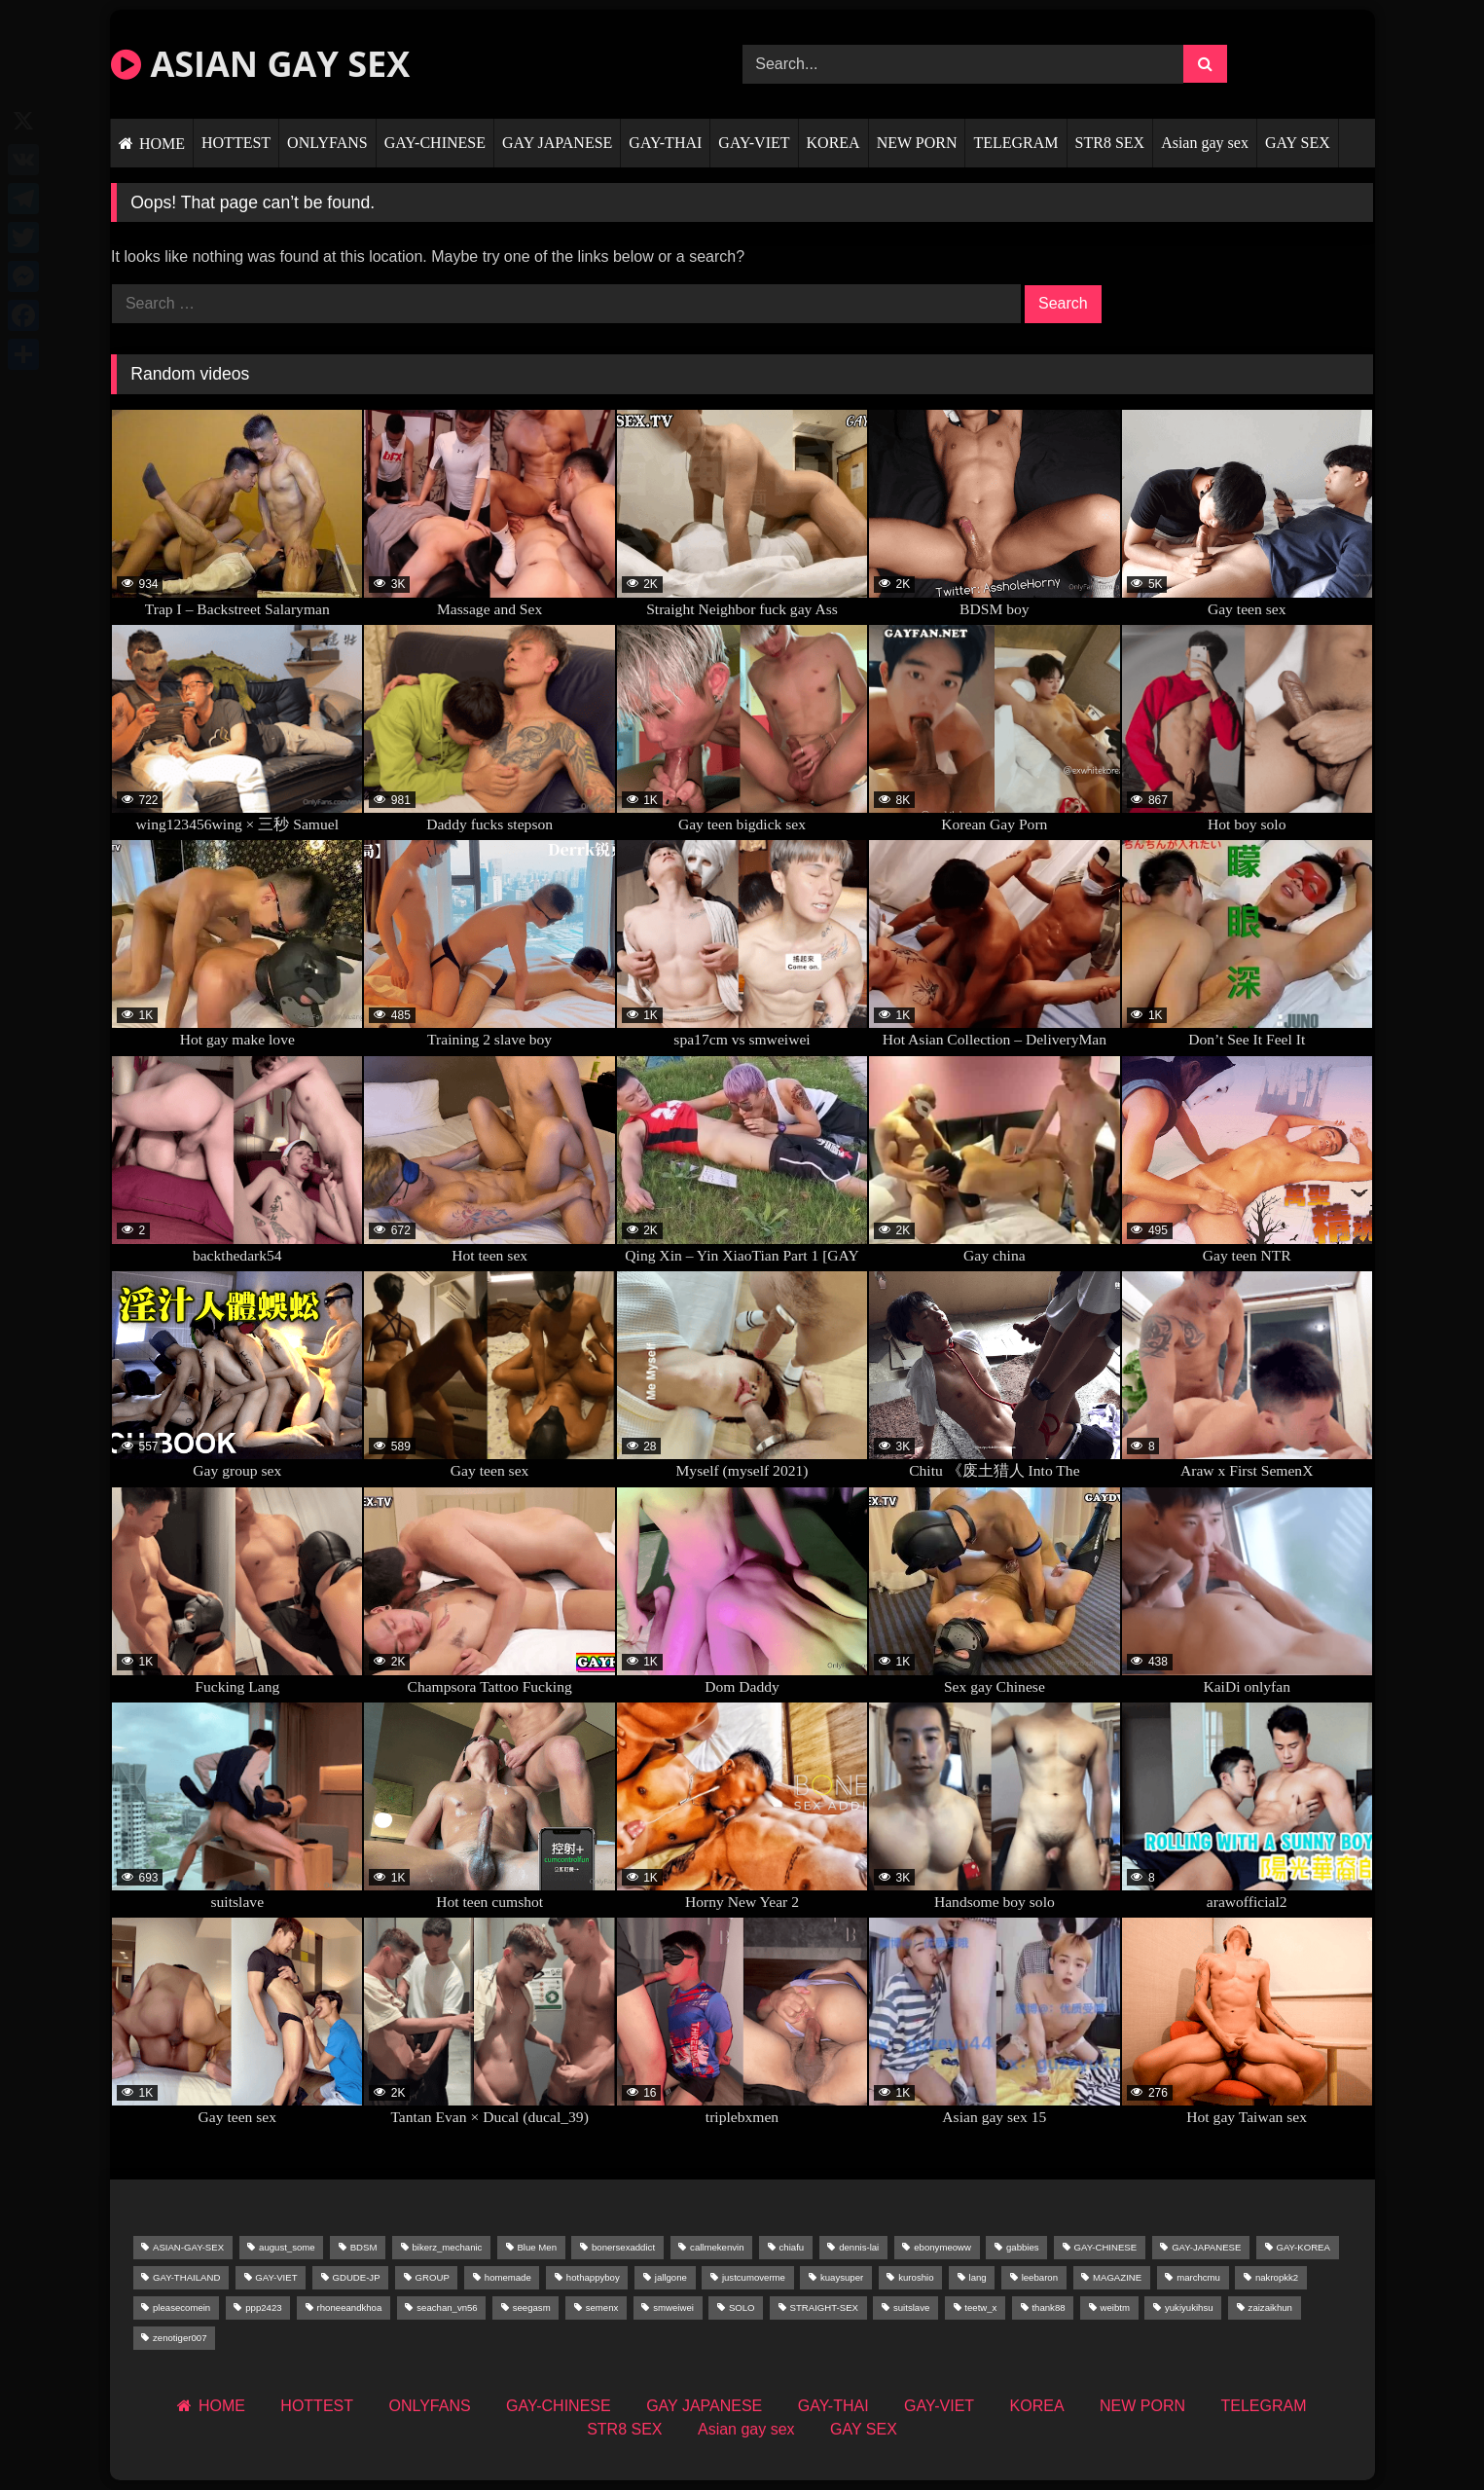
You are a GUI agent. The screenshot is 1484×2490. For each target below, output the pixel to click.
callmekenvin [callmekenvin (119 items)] (716, 2247)
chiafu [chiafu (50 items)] (792, 2247)
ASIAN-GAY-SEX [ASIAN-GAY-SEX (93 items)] (188, 2247)
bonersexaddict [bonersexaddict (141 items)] (623, 2247)
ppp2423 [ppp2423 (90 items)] (263, 2307)
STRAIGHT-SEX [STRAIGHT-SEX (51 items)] (824, 2307)
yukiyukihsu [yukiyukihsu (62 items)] (1189, 2307)
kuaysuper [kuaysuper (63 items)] (841, 2277)
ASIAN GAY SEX (260, 64)
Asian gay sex (1205, 142)
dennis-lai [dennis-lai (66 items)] (859, 2247)
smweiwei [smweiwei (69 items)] (673, 2307)
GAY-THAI (665, 142)
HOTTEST (236, 142)
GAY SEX (1297, 142)
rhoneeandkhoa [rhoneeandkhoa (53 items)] (349, 2307)
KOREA (833, 142)
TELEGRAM (1015, 142)
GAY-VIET (753, 142)
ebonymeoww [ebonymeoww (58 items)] (942, 2247)
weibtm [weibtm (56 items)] (1115, 2307)
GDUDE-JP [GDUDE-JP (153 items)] (356, 2277)
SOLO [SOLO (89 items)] (742, 2307)
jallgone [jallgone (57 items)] (671, 2277)
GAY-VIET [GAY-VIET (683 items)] (276, 2277)
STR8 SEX (1110, 142)
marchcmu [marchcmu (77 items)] (1198, 2277)
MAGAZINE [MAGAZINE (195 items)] (1117, 2277)
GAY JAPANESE (557, 142)
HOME (162, 143)
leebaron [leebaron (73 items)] (1040, 2277)
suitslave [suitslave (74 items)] (911, 2307)
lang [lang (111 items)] (978, 2277)
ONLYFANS (327, 142)
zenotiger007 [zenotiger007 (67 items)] (179, 2337)
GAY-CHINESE (435, 142)
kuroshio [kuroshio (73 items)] (915, 2277)
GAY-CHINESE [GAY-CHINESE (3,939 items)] (1106, 2247)
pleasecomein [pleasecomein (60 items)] (181, 2307)
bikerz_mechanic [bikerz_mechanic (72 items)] (447, 2247)
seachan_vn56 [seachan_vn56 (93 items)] (446, 2307)
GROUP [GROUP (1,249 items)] (433, 2277)
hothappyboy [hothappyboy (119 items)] (593, 2277)
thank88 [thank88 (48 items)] (1048, 2307)
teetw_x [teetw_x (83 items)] (980, 2307)
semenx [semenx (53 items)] (602, 2307)
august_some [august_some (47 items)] (287, 2247)
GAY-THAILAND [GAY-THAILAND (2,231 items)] (186, 2277)
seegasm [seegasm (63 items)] (532, 2307)
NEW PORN (917, 142)
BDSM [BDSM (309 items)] (364, 2247)
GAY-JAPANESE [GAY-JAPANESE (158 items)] (1206, 2247)
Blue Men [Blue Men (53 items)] (537, 2247)
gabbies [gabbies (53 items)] (1022, 2247)
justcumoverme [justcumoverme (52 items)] (753, 2277)
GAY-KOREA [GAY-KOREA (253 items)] (1302, 2247)
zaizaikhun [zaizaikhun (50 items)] (1270, 2307)
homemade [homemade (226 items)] (508, 2277)
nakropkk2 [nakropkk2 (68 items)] (1276, 2277)
